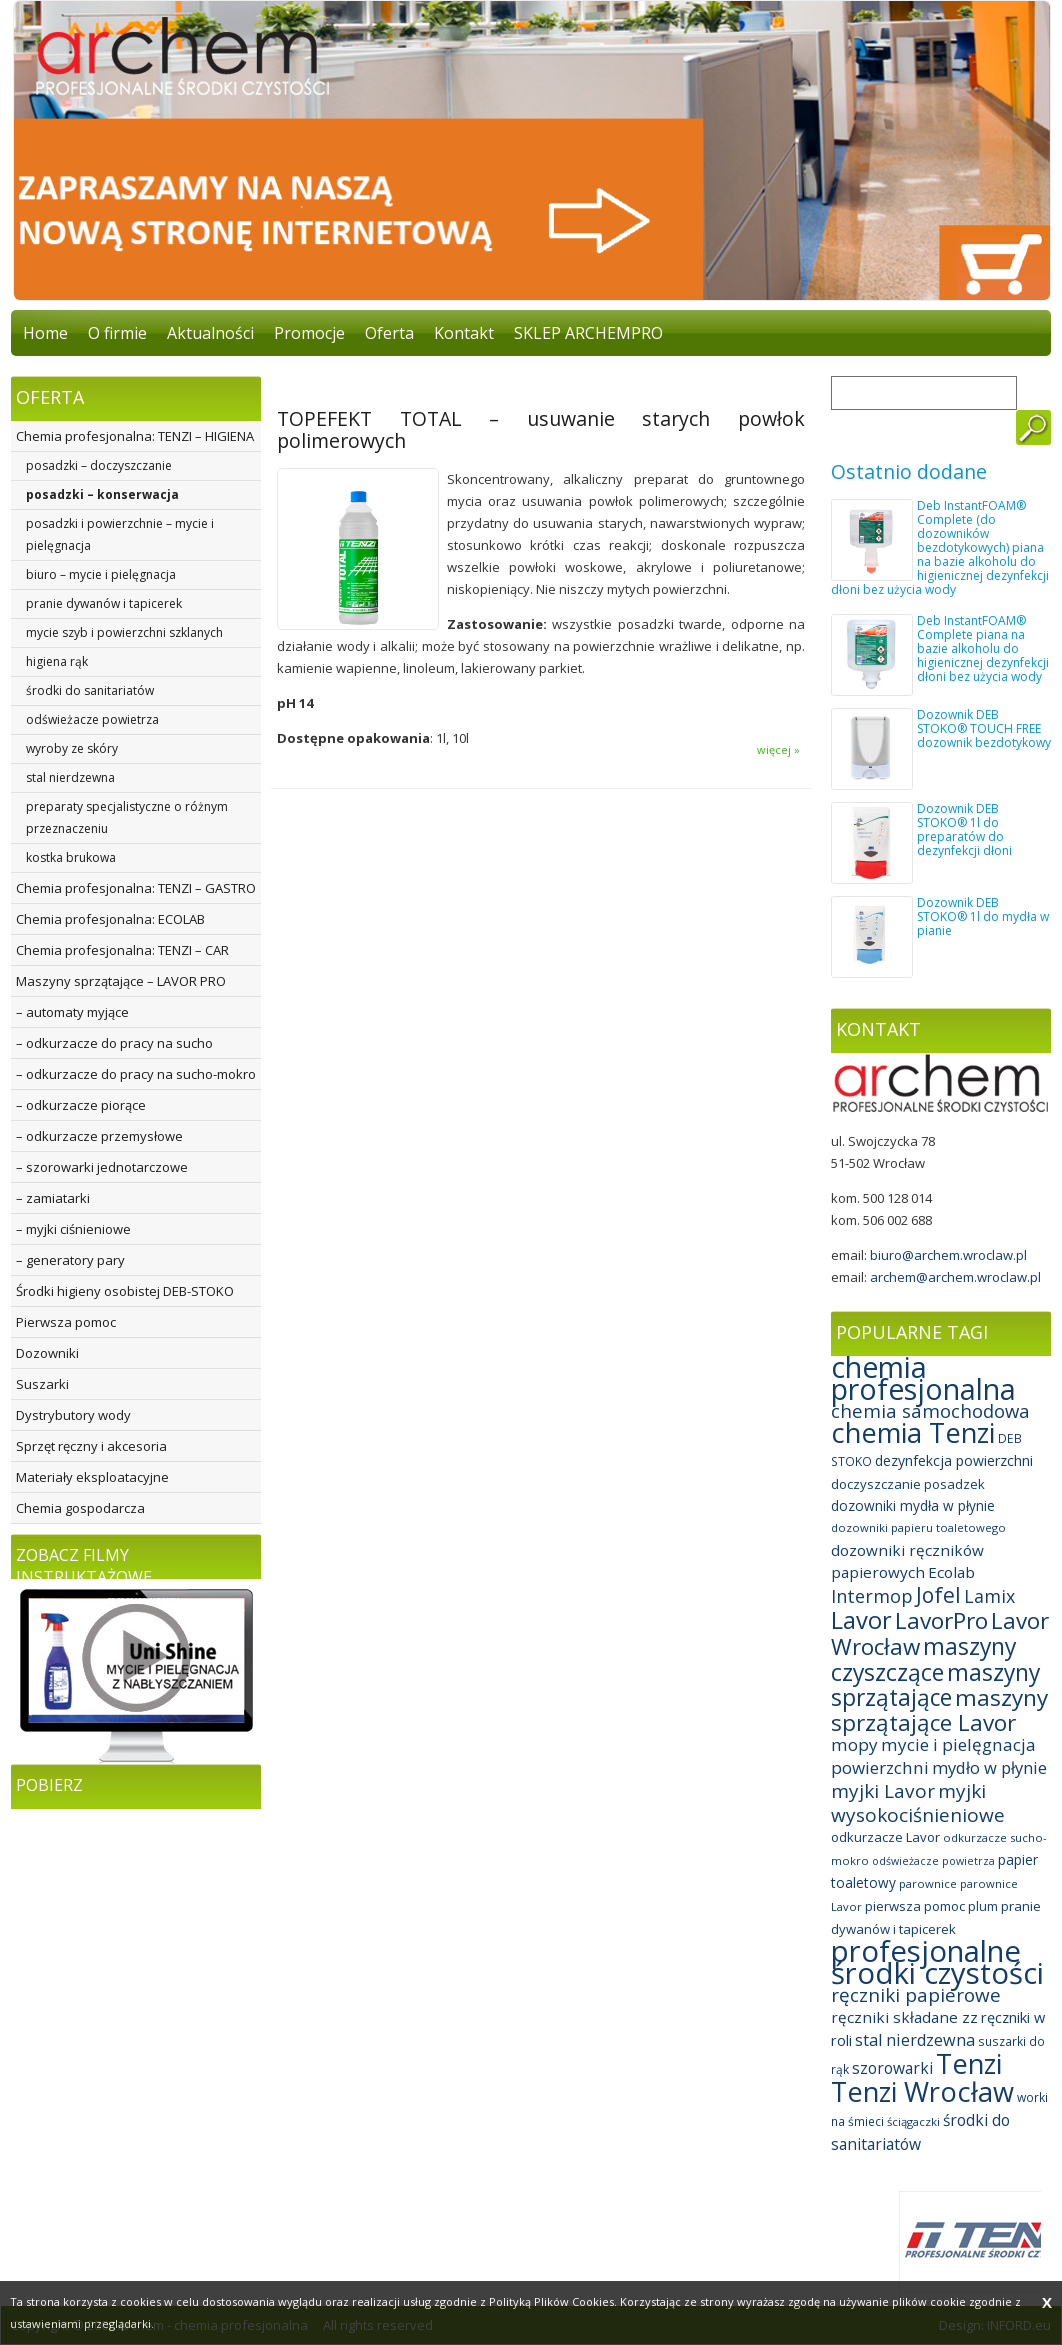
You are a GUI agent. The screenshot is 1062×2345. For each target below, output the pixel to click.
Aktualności (210, 333)
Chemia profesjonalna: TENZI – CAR (122, 950)
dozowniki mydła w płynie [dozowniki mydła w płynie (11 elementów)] (913, 1505)
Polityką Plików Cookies (551, 2301)
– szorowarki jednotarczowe (102, 1167)
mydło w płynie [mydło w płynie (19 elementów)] (989, 1767)
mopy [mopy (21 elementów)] (854, 1744)
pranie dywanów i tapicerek (104, 603)
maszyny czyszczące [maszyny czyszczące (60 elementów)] (923, 1659)
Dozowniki (47, 1353)
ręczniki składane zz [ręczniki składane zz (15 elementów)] (904, 2017)
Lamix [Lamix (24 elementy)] (989, 1596)
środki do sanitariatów (90, 690)
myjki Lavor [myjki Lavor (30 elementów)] (883, 1791)
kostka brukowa (71, 857)
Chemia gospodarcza (80, 1508)
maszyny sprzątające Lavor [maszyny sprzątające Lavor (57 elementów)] (939, 1710)
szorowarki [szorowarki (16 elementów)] (892, 2068)
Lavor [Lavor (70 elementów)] (861, 1620)
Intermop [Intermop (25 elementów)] (872, 1596)
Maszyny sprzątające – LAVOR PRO (121, 981)
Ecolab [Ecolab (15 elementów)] (951, 1572)
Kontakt (464, 333)
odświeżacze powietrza (92, 719)
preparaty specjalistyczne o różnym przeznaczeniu (127, 817)
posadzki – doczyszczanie (99, 465)
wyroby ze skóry (72, 748)
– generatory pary (70, 1260)
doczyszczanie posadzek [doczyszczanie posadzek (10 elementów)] (908, 1484)
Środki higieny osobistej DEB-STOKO (125, 1291)
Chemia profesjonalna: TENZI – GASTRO (136, 888)
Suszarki (42, 1384)
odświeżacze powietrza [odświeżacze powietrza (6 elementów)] (933, 1861)
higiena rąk (57, 661)
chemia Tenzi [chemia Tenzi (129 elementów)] (913, 1432)
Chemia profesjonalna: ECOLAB (110, 919)
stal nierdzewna (70, 777)
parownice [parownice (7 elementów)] (928, 1883)
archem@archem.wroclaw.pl (955, 1277)
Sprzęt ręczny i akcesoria (91, 1446)
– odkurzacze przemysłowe (99, 1136)
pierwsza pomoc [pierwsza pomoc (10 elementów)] (915, 1906)
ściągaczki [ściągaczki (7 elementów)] (913, 2121)
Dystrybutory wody (73, 1415)
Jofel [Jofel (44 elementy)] (938, 1594)
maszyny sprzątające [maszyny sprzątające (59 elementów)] (935, 1685)
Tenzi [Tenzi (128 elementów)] (969, 2063)
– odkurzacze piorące (81, 1105)
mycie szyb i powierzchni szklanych (124, 632)
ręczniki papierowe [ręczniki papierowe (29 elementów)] (916, 1995)
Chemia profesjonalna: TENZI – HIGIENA (135, 436)
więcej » (778, 749)
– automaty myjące (72, 1012)
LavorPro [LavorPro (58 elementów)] (941, 1620)
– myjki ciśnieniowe (73, 1229)
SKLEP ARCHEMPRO (588, 333)
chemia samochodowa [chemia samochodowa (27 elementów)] (930, 1410)
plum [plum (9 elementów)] (983, 1906)
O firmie (117, 333)
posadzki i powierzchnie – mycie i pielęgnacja (120, 534)
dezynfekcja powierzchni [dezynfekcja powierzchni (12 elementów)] (954, 1460)
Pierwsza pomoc (66, 1322)
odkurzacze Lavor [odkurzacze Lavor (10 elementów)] (885, 1837)
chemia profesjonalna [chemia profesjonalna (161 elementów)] (923, 1378)
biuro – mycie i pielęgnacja (101, 574)
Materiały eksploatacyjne (92, 1477)
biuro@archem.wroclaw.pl (948, 1255)
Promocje (309, 333)
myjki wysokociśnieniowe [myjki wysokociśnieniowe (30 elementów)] (918, 1803)
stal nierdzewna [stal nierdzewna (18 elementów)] (915, 2040)
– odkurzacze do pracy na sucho (114, 1043)
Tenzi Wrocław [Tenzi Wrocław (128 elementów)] (922, 2091)
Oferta (389, 333)
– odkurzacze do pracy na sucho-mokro (136, 1074)
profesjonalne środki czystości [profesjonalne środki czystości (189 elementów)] (937, 1962)
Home (45, 333)
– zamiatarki (53, 1198)
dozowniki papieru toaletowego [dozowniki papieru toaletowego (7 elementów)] (918, 1527)
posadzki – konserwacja (102, 494)
